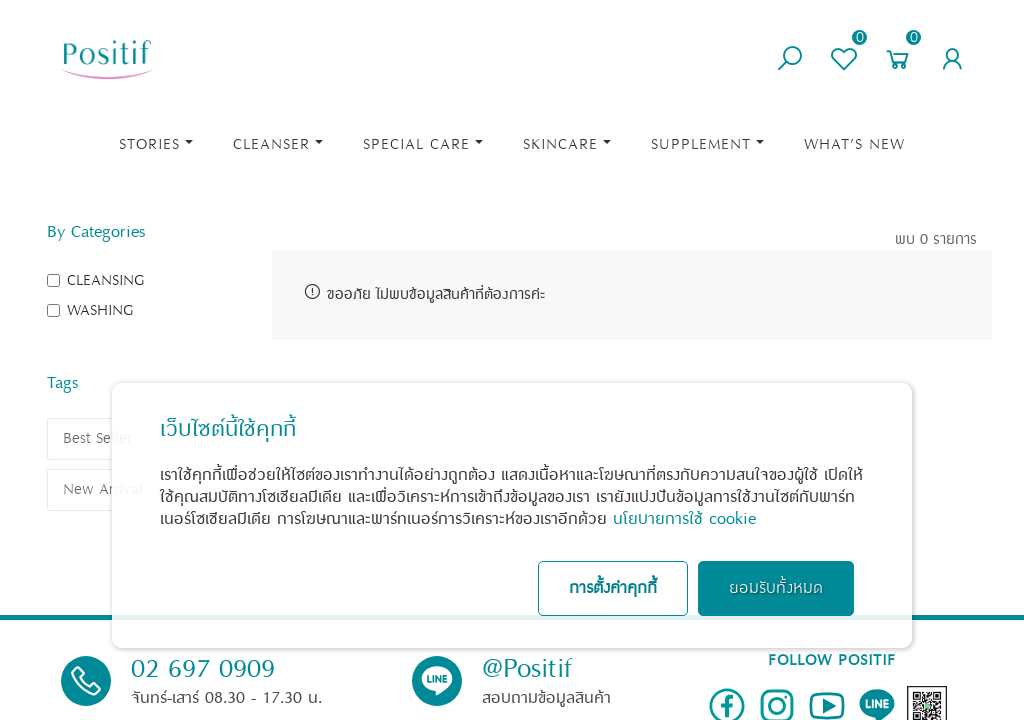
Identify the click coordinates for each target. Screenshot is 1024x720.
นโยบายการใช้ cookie (684, 519)
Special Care (416, 144)
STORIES (149, 144)
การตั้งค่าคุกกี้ (613, 588)
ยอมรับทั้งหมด (776, 588)
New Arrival (103, 489)
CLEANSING (106, 280)
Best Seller (97, 438)
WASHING (100, 310)
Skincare (560, 144)
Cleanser (271, 144)
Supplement (701, 144)
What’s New (854, 144)
